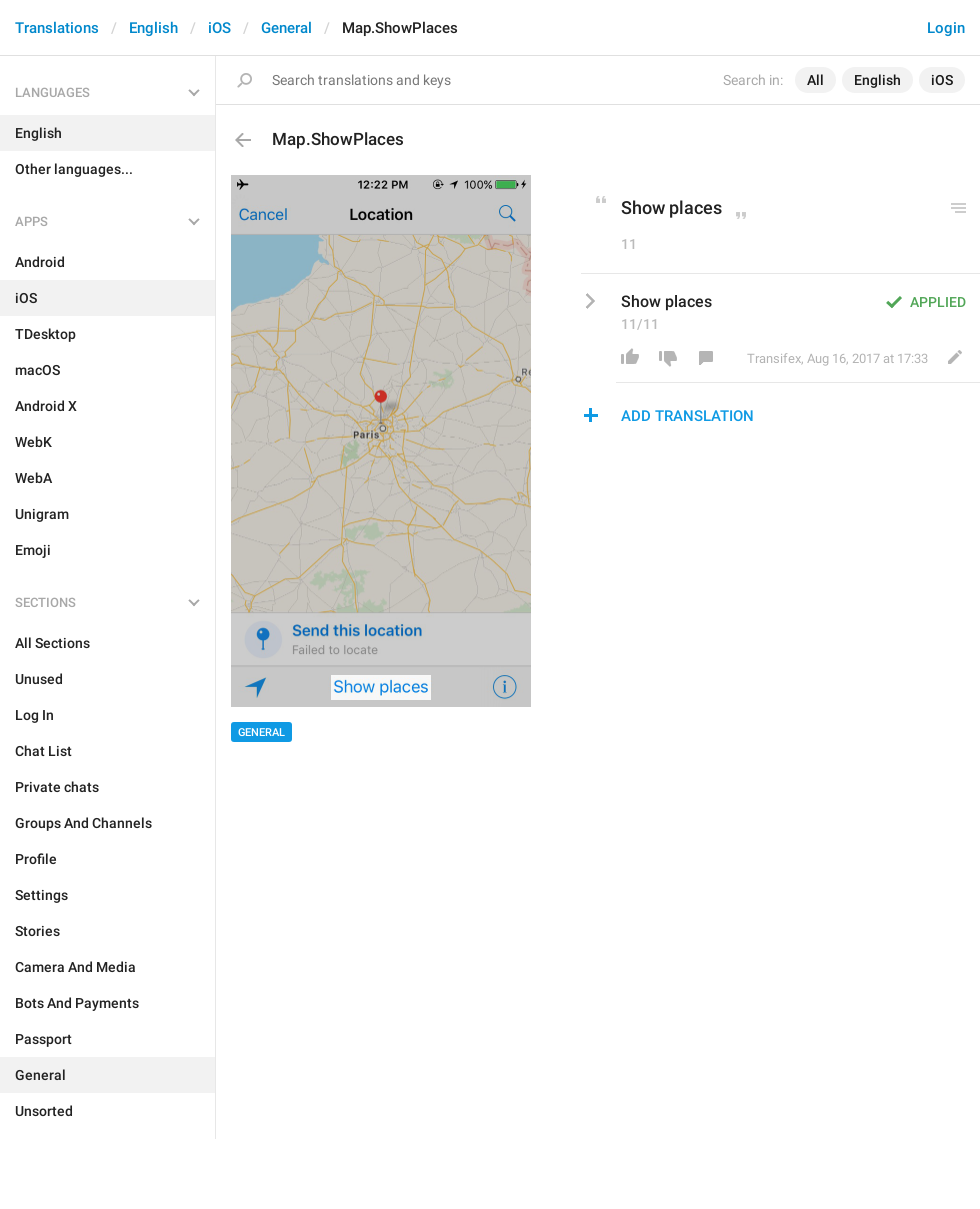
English (153, 28)
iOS (219, 28)
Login (946, 28)
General (286, 28)
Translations (57, 28)
